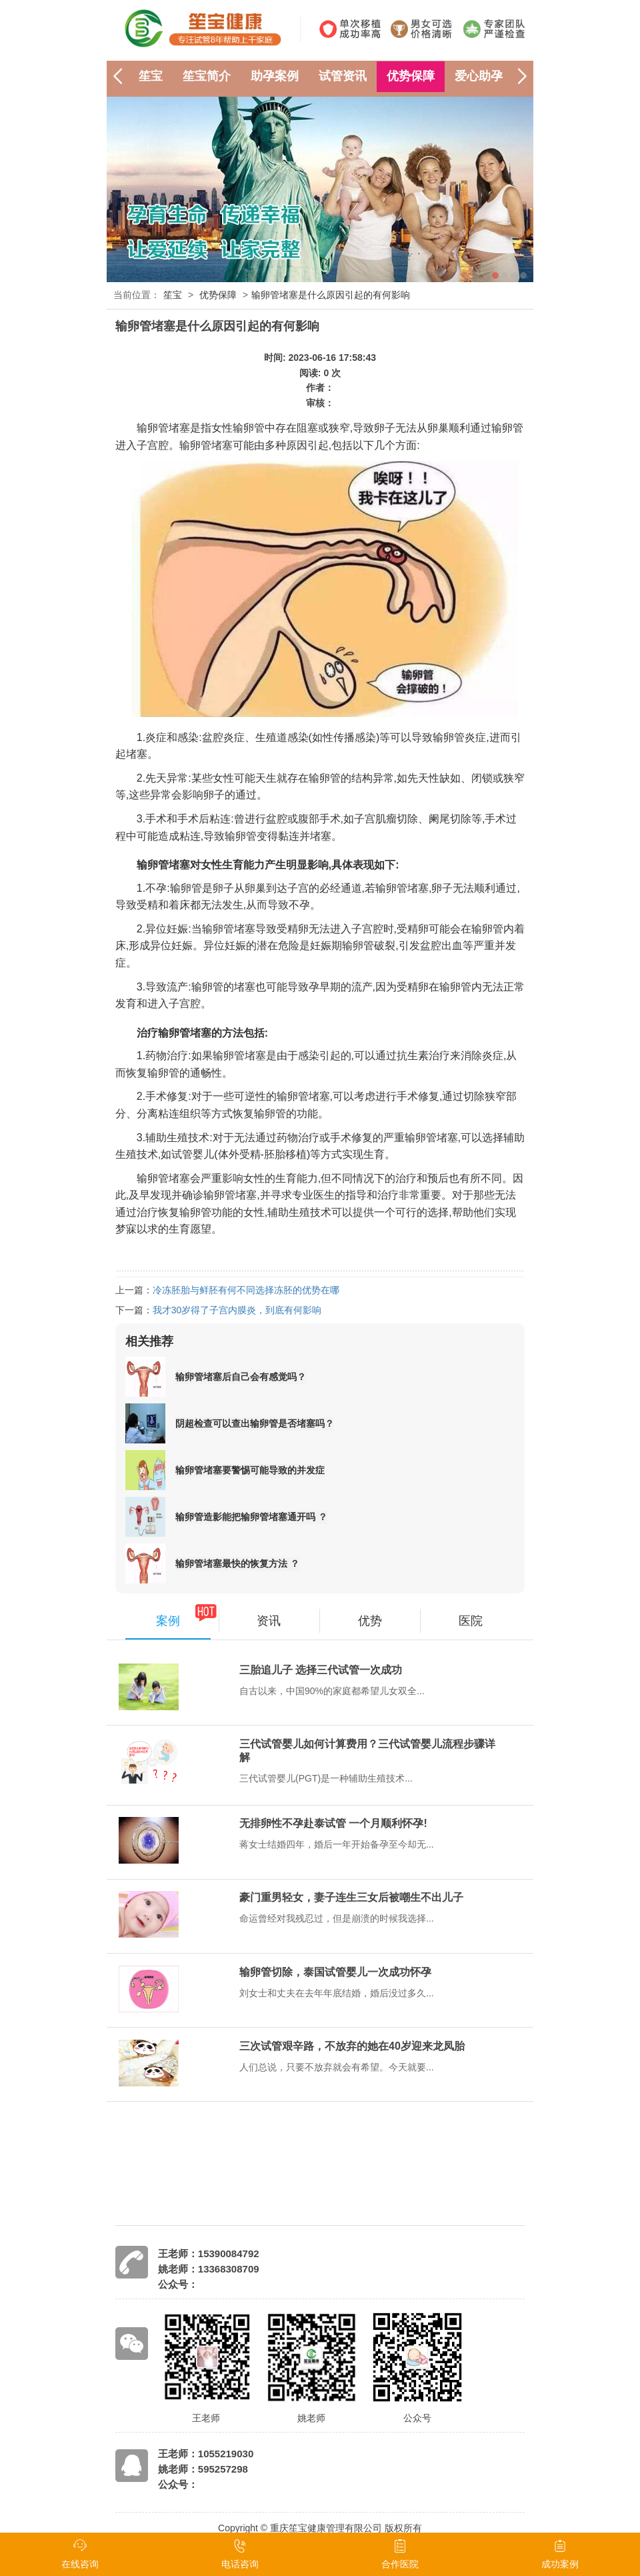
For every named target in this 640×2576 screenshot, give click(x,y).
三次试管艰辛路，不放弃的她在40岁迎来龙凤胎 (352, 2046)
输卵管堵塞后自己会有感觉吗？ (240, 1376)
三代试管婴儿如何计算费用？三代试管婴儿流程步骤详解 (367, 1750)
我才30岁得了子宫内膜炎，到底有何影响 (237, 1310)
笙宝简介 (207, 76)
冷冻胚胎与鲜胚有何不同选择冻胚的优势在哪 (246, 1290)
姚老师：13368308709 (208, 2269)
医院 (471, 1621)
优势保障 (411, 76)
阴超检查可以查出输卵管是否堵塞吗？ (254, 1423)
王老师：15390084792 (208, 2253)
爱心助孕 (479, 76)
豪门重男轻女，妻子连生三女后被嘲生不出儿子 (351, 1897)
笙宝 (151, 76)
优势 (370, 1621)
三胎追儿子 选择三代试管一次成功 (320, 1670)
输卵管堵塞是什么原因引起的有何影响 (330, 294)
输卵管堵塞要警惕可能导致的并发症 (250, 1470)
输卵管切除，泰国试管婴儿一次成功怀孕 (335, 1972)
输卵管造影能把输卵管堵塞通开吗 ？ (251, 1516)
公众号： (178, 2284)
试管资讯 (343, 76)
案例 (168, 1621)
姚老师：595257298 (203, 2469)
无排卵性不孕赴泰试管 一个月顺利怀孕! (333, 1823)
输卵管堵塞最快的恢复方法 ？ (237, 1563)
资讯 (269, 1621)
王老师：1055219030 (205, 2453)
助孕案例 (275, 76)
